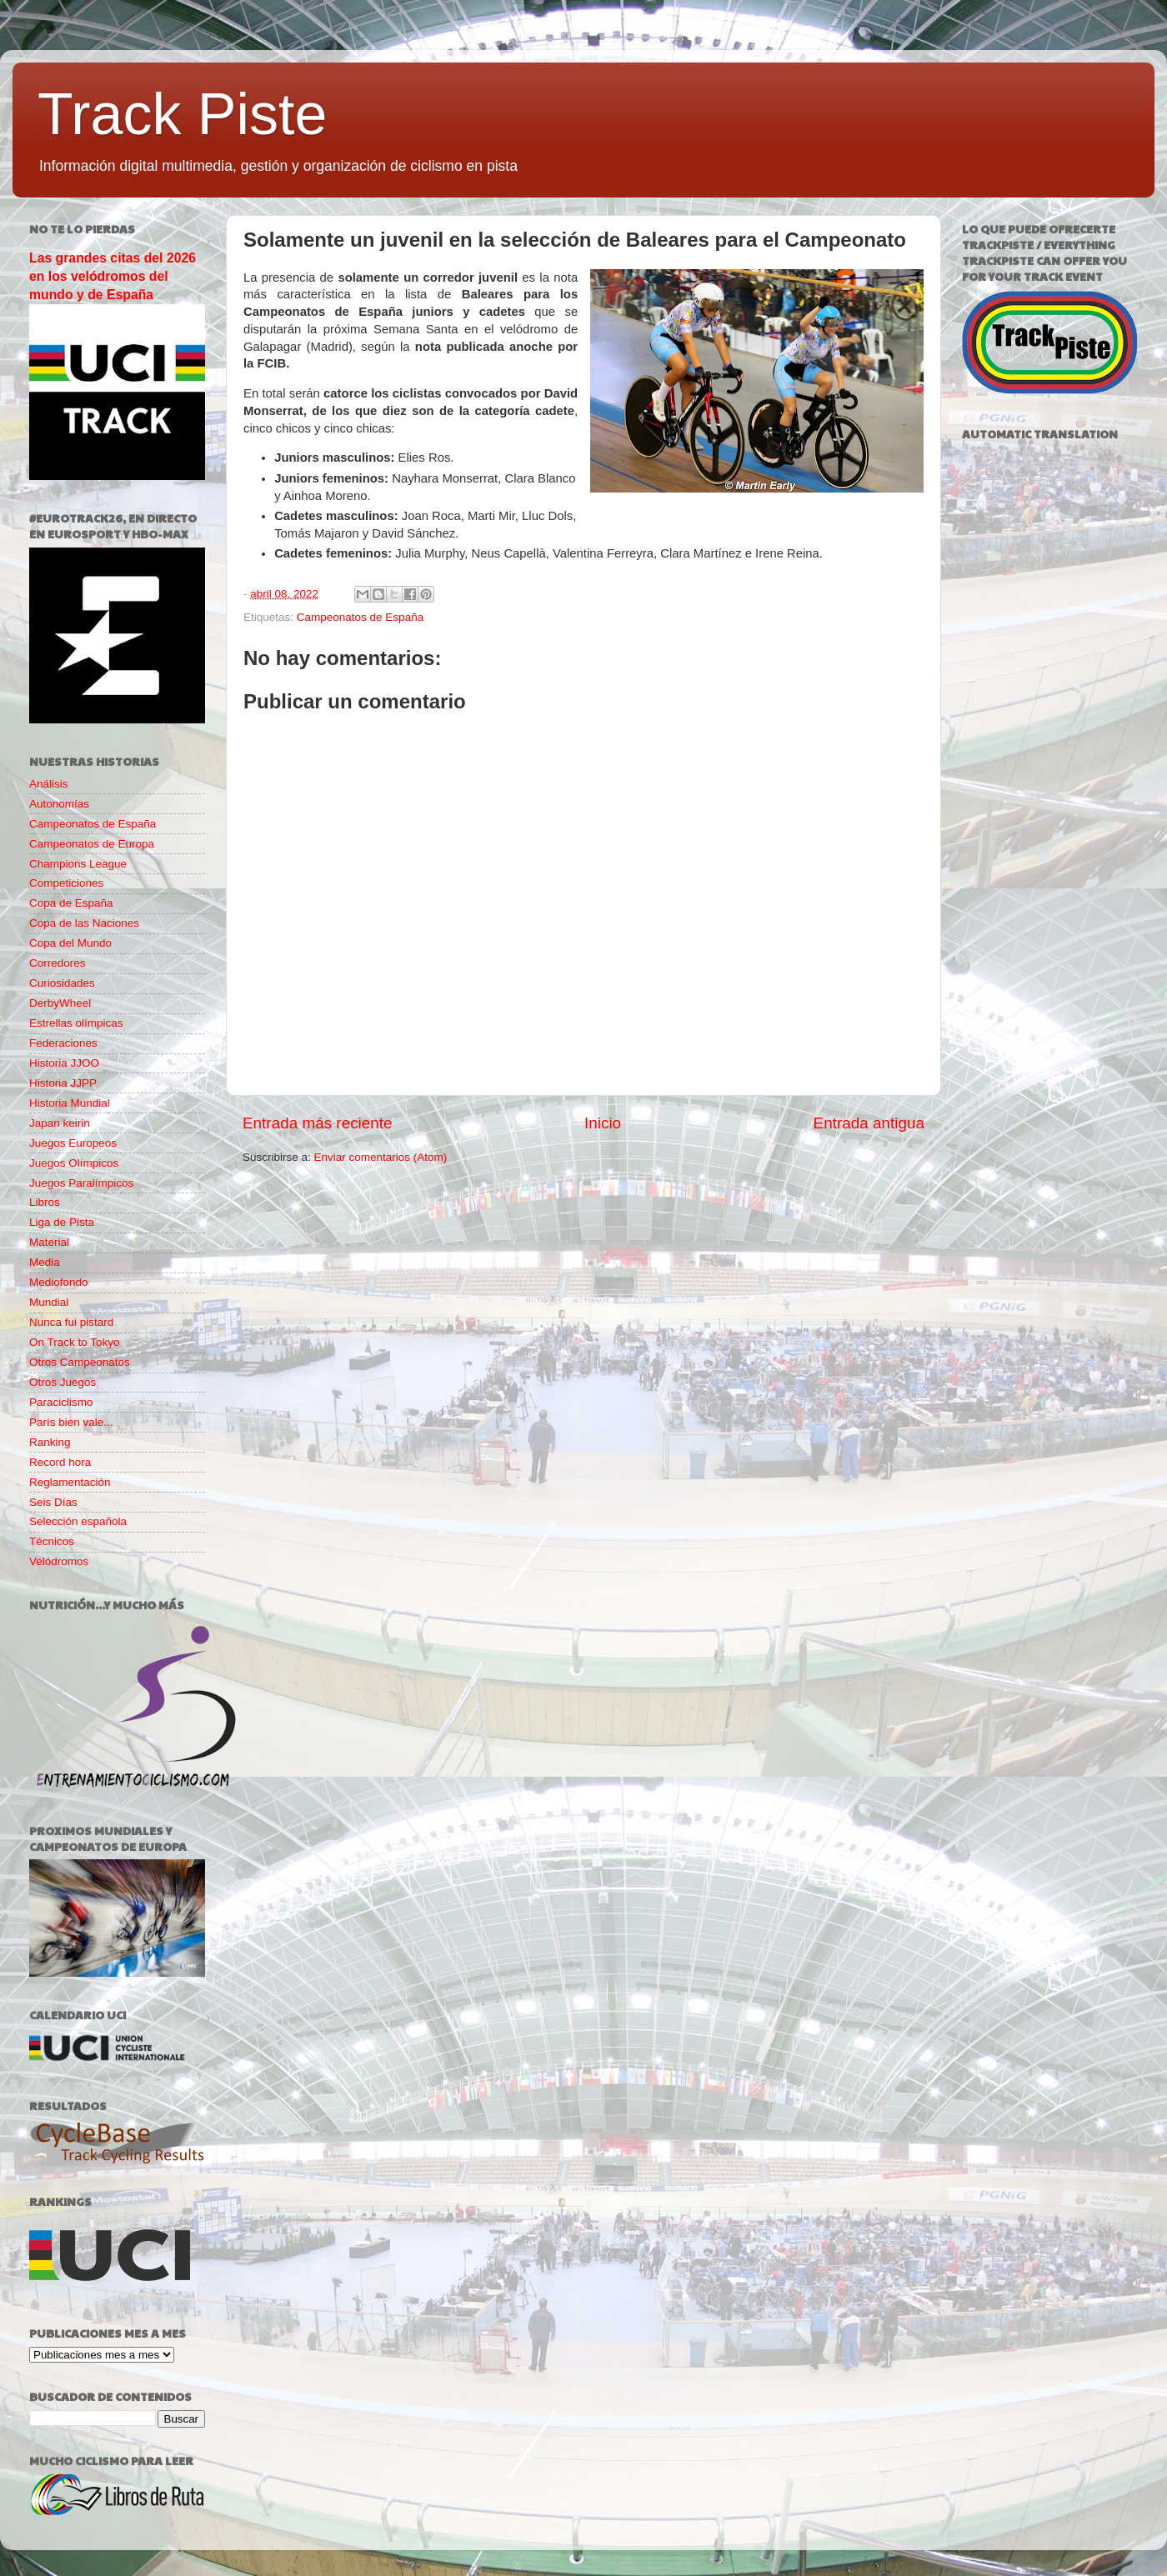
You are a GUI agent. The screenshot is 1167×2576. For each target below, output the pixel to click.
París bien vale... (71, 1422)
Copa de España (71, 903)
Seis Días (53, 1502)
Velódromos (58, 1561)
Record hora (60, 1462)
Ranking (50, 1442)
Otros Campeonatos (79, 1362)
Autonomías (59, 804)
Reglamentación (70, 1482)
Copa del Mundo (70, 943)
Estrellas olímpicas (76, 1023)
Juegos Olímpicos (73, 1163)
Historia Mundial (69, 1103)
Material (49, 1242)
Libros (44, 1202)
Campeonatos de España (360, 617)
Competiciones (66, 883)
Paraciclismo (61, 1402)
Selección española (78, 1521)
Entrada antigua (869, 1123)
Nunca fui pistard (71, 1322)
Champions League (78, 864)
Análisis (48, 784)
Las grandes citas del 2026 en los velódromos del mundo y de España (112, 276)
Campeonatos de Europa (91, 844)
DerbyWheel (60, 1003)
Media (44, 1262)
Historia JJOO (64, 1063)
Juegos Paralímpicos (81, 1183)
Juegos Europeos (73, 1143)
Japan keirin (59, 1123)
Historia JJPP (63, 1083)
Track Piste (182, 114)
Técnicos (51, 1541)
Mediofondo (58, 1282)
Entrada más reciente (318, 1123)
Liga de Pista (61, 1222)
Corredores (57, 963)
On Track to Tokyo (74, 1342)
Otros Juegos (62, 1382)
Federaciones (63, 1043)
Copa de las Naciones (84, 923)
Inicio (602, 1123)
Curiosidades (62, 983)
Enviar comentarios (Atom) (381, 1157)
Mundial (48, 1302)
